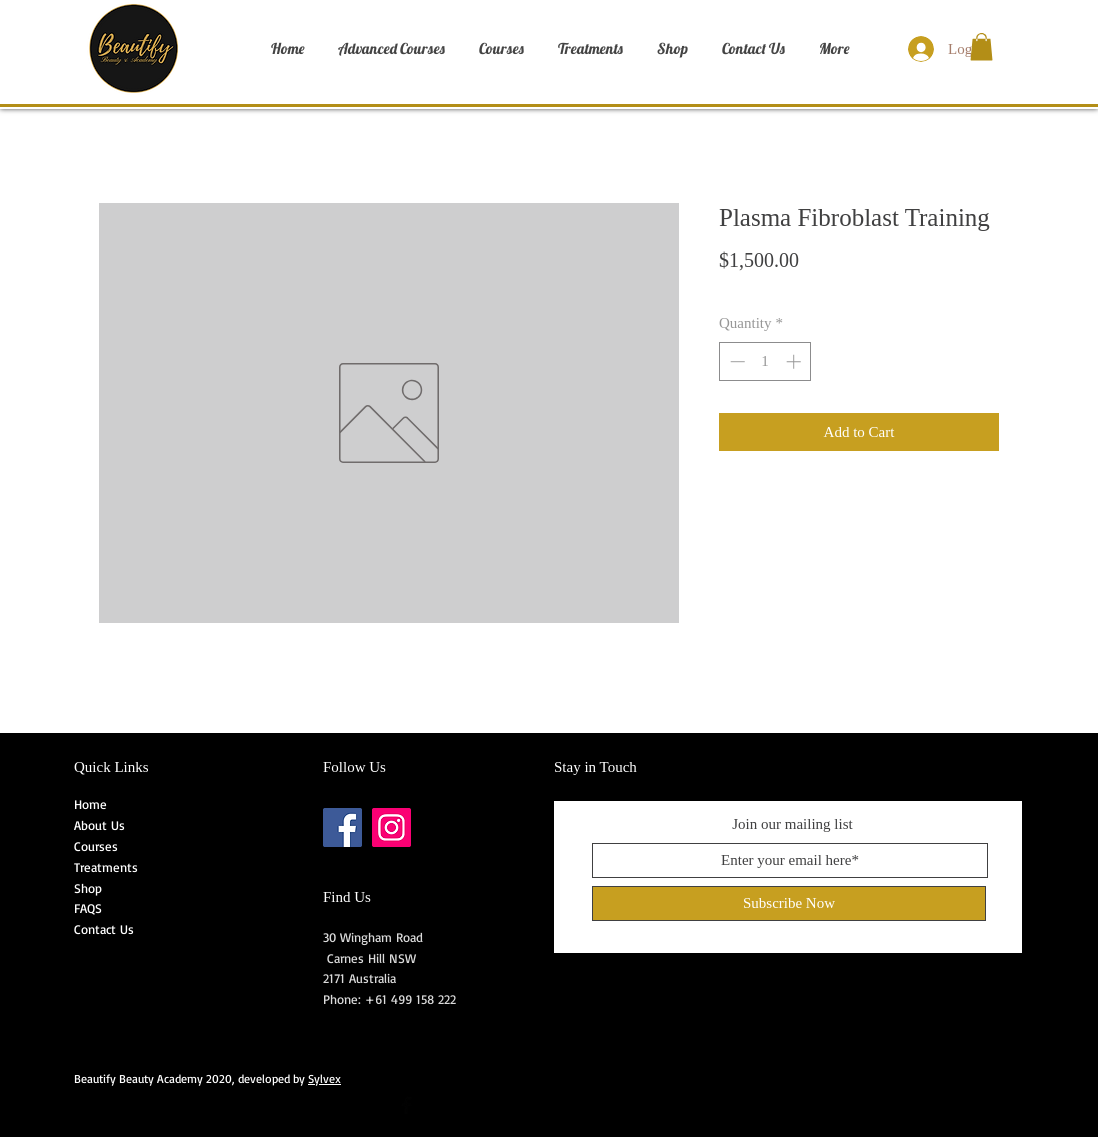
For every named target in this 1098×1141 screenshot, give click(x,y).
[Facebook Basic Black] (406, 1105)
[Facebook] (342, 827)
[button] (981, 46)
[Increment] (795, 361)
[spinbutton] (765, 361)
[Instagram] (391, 827)
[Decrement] (735, 361)
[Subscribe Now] (789, 903)
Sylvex (324, 1078)
